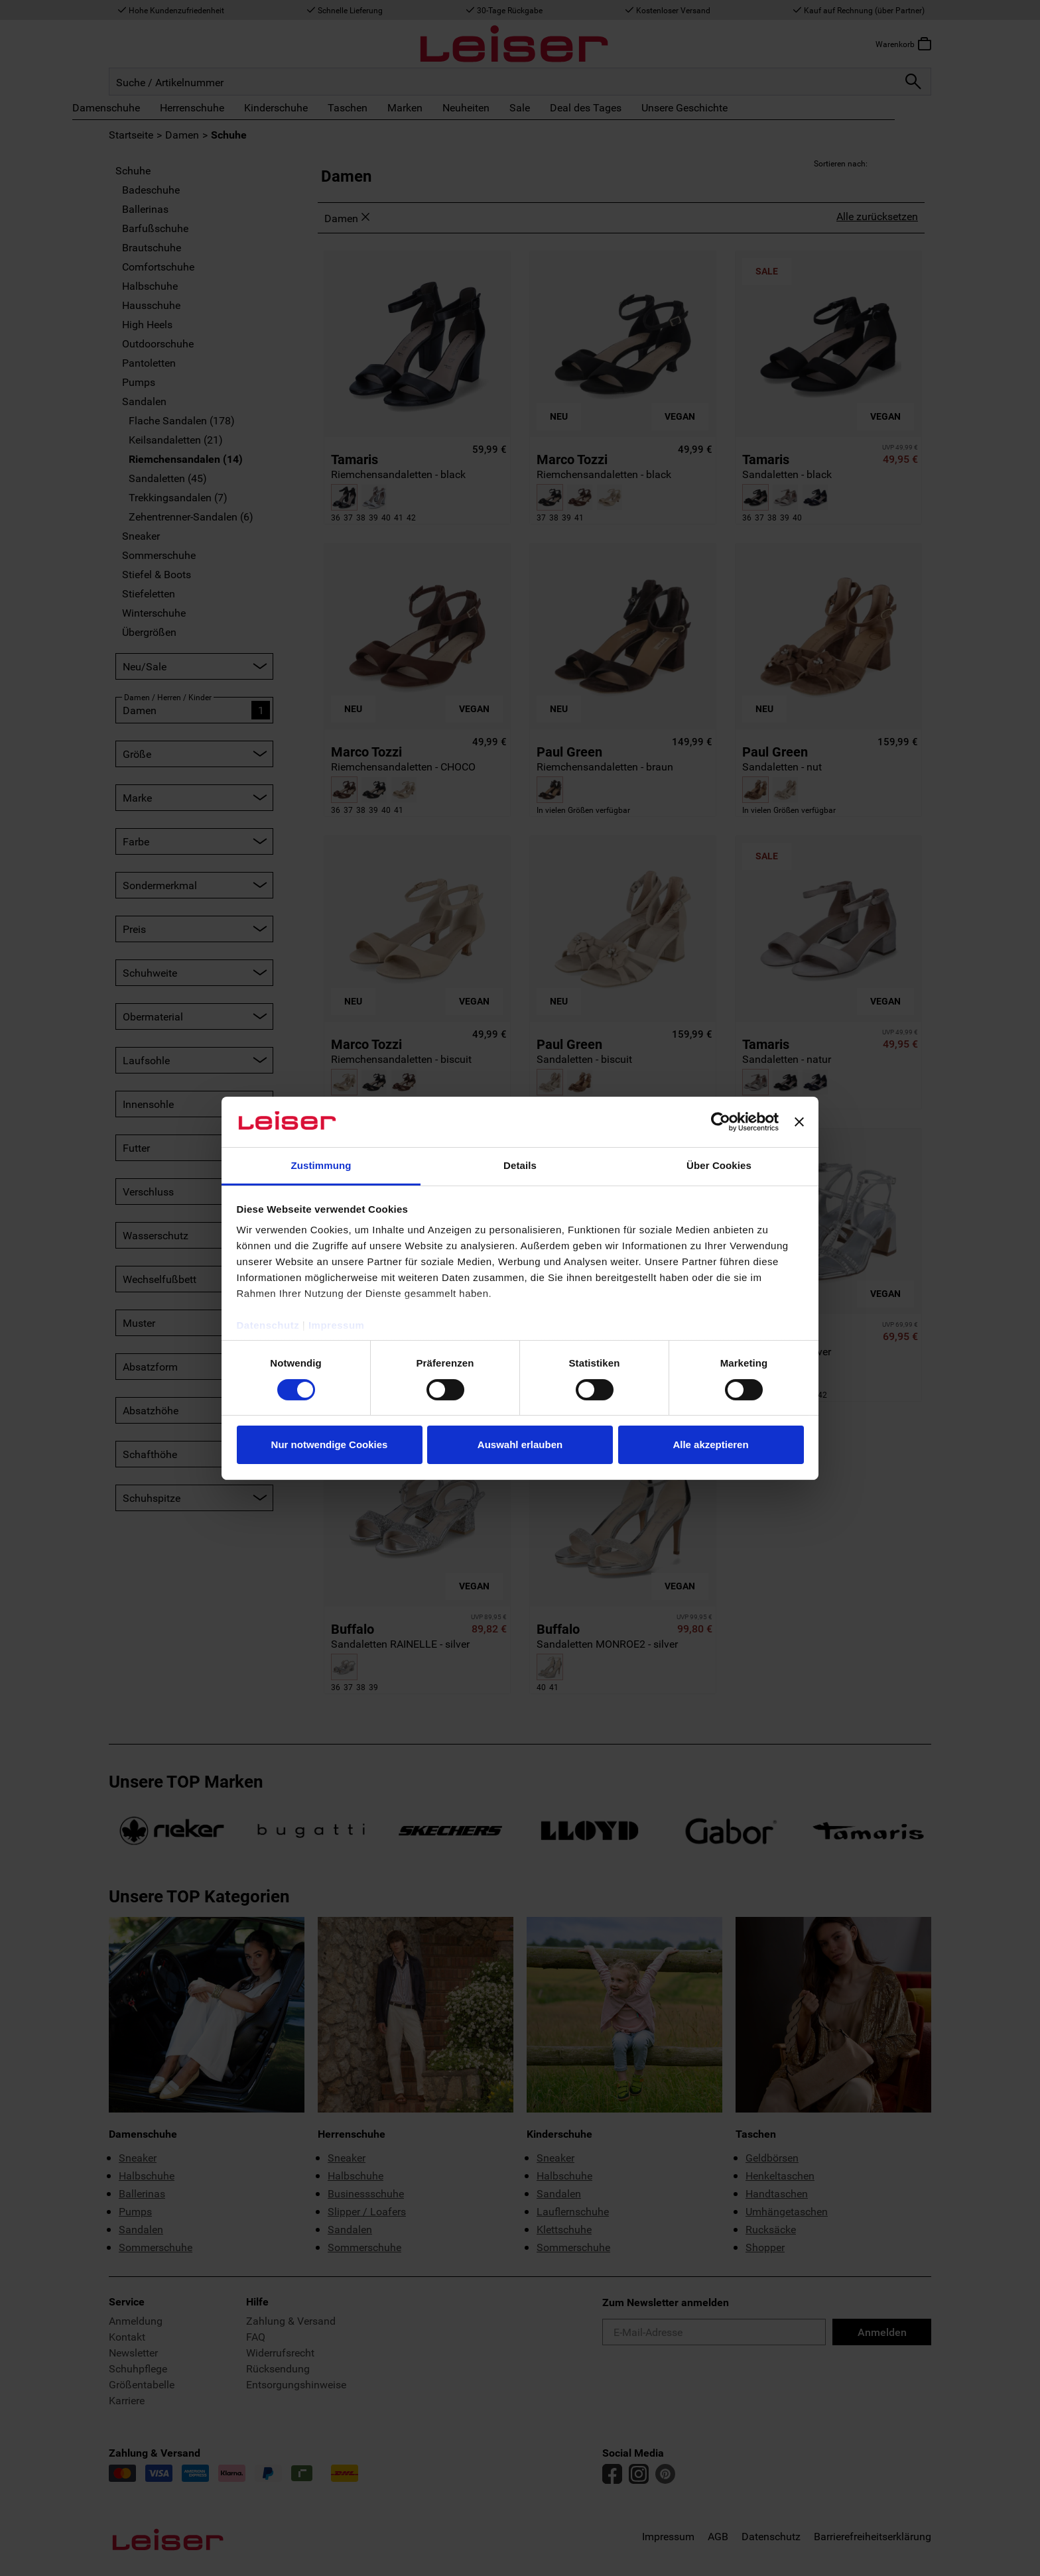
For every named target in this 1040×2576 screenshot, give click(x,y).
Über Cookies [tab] (718, 1165)
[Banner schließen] (799, 1122)
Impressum (336, 1325)
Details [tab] (520, 1165)
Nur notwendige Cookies (329, 1444)
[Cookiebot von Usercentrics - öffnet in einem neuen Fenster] (721, 1122)
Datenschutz (268, 1325)
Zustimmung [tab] (321, 1165)
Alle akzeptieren (710, 1444)
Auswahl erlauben (520, 1444)
